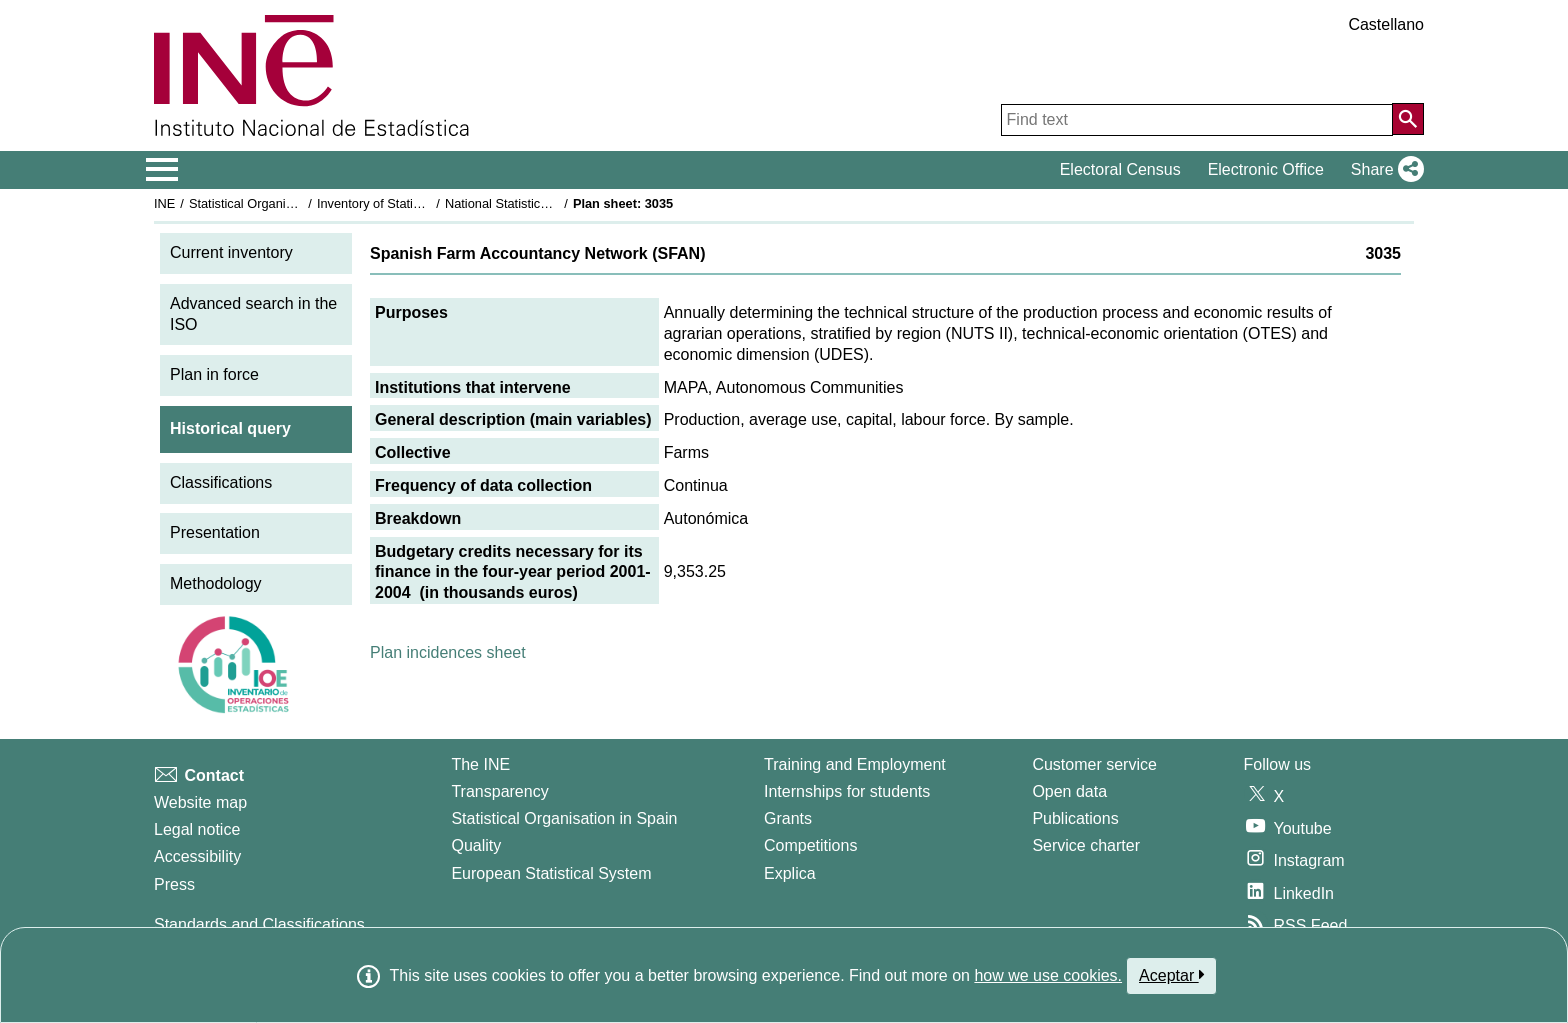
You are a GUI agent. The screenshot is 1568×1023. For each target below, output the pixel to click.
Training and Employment (855, 764)
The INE (480, 764)
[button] (1383, 170)
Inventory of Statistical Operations (412, 203)
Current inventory (231, 252)
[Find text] (1197, 120)
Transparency (499, 791)
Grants (788, 818)
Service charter (1086, 845)
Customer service (1094, 764)
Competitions (810, 845)
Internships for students (847, 791)
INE (164, 203)
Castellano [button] (1386, 24)
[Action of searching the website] (1408, 119)
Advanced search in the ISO (253, 314)
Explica (790, 873)
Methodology (216, 583)
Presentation (215, 532)
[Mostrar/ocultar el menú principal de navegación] (162, 170)
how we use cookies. (1048, 975)
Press (174, 884)
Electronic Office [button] (1266, 169)
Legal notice (197, 829)
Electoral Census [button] (1120, 169)
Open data (1069, 791)
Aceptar (1171, 975)
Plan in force (214, 374)
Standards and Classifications (259, 924)
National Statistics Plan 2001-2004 (543, 203)
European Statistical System (551, 873)
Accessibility (197, 856)
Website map (200, 802)
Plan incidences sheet (448, 652)
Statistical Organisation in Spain (279, 203)
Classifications (221, 482)
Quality (476, 845)
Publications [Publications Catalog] (1075, 818)
